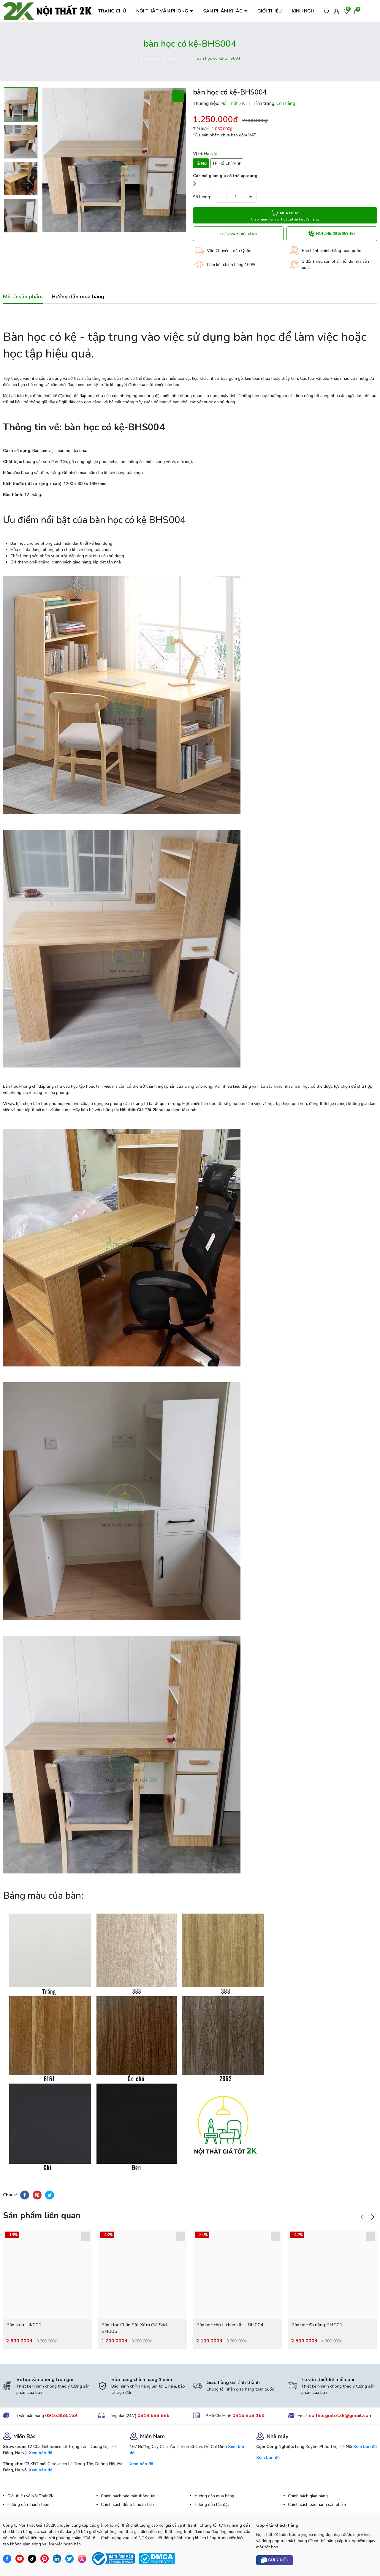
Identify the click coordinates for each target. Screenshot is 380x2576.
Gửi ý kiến (275, 2560)
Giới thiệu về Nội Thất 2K (30, 2496)
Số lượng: (202, 197)
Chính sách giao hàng (308, 2496)
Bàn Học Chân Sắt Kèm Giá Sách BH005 (135, 2328)
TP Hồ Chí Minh (226, 163)
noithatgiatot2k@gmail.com (341, 2415)
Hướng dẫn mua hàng (214, 2496)
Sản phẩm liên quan (41, 2215)
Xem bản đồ (40, 2453)
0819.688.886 (153, 2415)
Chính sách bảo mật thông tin (128, 2496)
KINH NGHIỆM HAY (312, 11)
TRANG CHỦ (112, 11)
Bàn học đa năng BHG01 (317, 2325)
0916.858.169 (61, 2415)
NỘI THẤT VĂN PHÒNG (162, 11)
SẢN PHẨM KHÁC (223, 11)
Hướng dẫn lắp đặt (211, 2504)
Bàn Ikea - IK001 (24, 2325)
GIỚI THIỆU (269, 11)
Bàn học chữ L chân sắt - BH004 (230, 2325)
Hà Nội (201, 163)
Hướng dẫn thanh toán (28, 2504)
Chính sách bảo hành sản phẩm (317, 2504)
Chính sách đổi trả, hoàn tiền (127, 2504)
